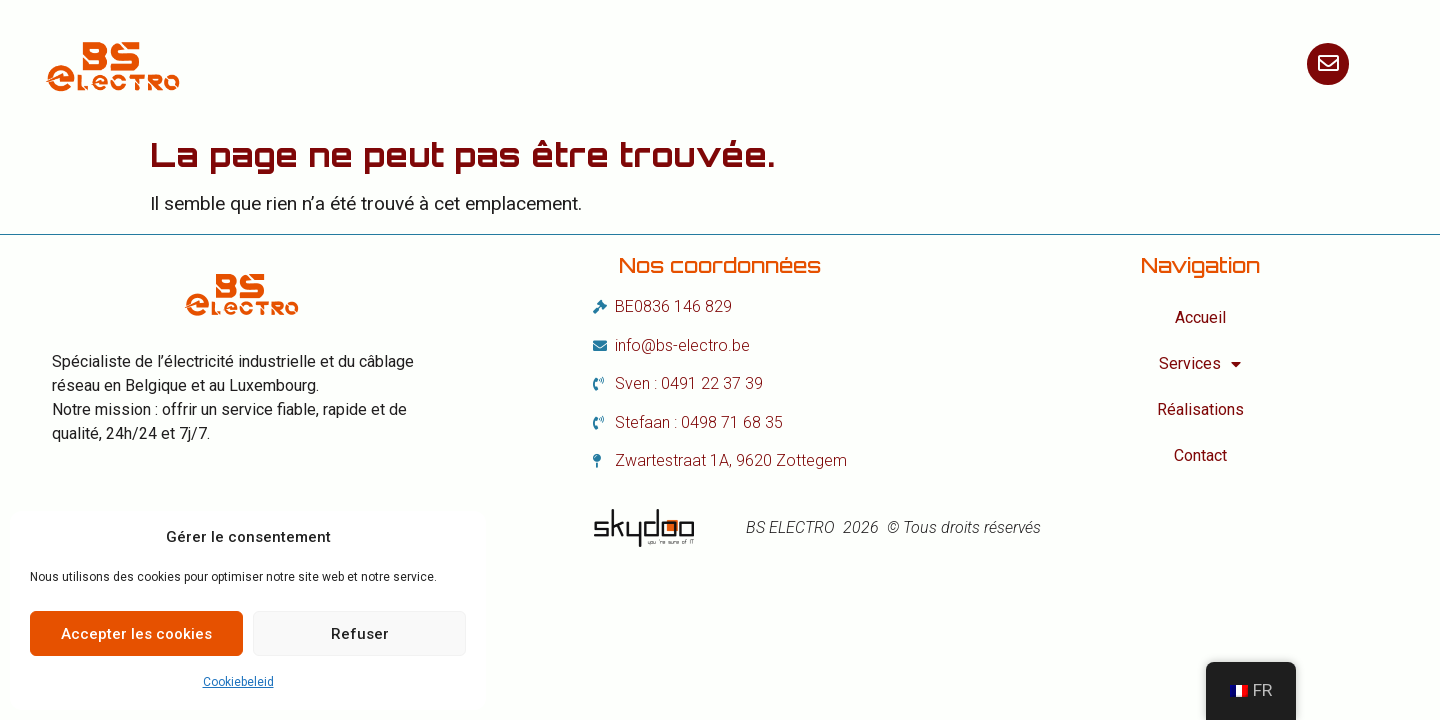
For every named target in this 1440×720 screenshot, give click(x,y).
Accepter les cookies (136, 634)
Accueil (494, 63)
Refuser (360, 634)
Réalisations (795, 63)
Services (631, 64)
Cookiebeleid (238, 682)
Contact (942, 63)
